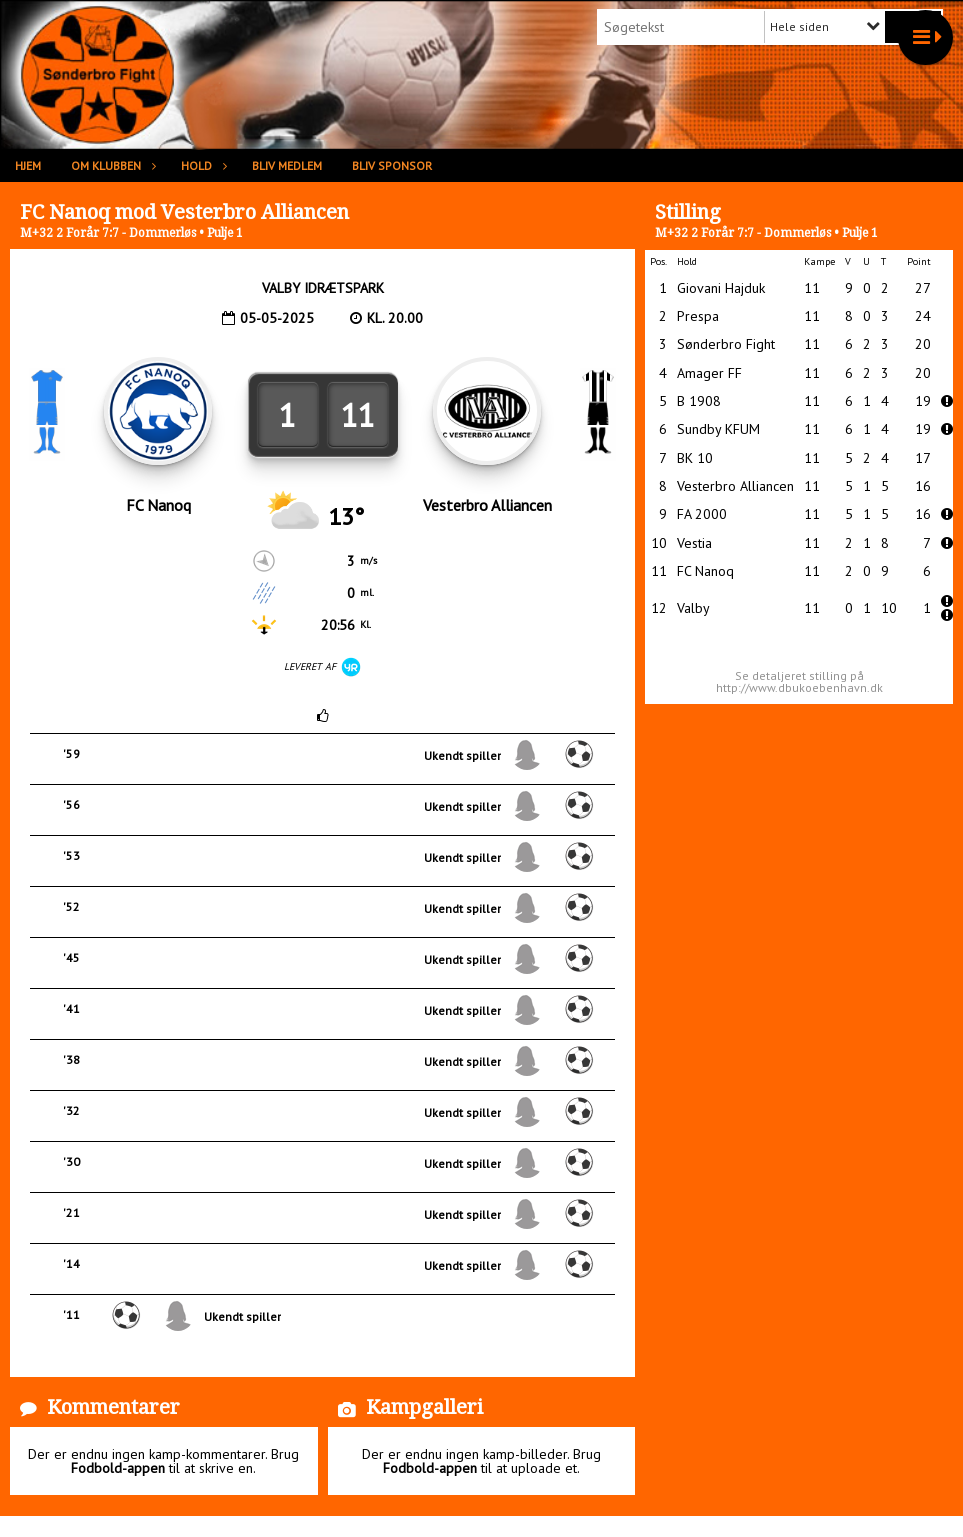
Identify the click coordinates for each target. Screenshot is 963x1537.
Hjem (28, 165)
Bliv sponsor (392, 165)
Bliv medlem (287, 165)
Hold (201, 165)
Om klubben (111, 165)
